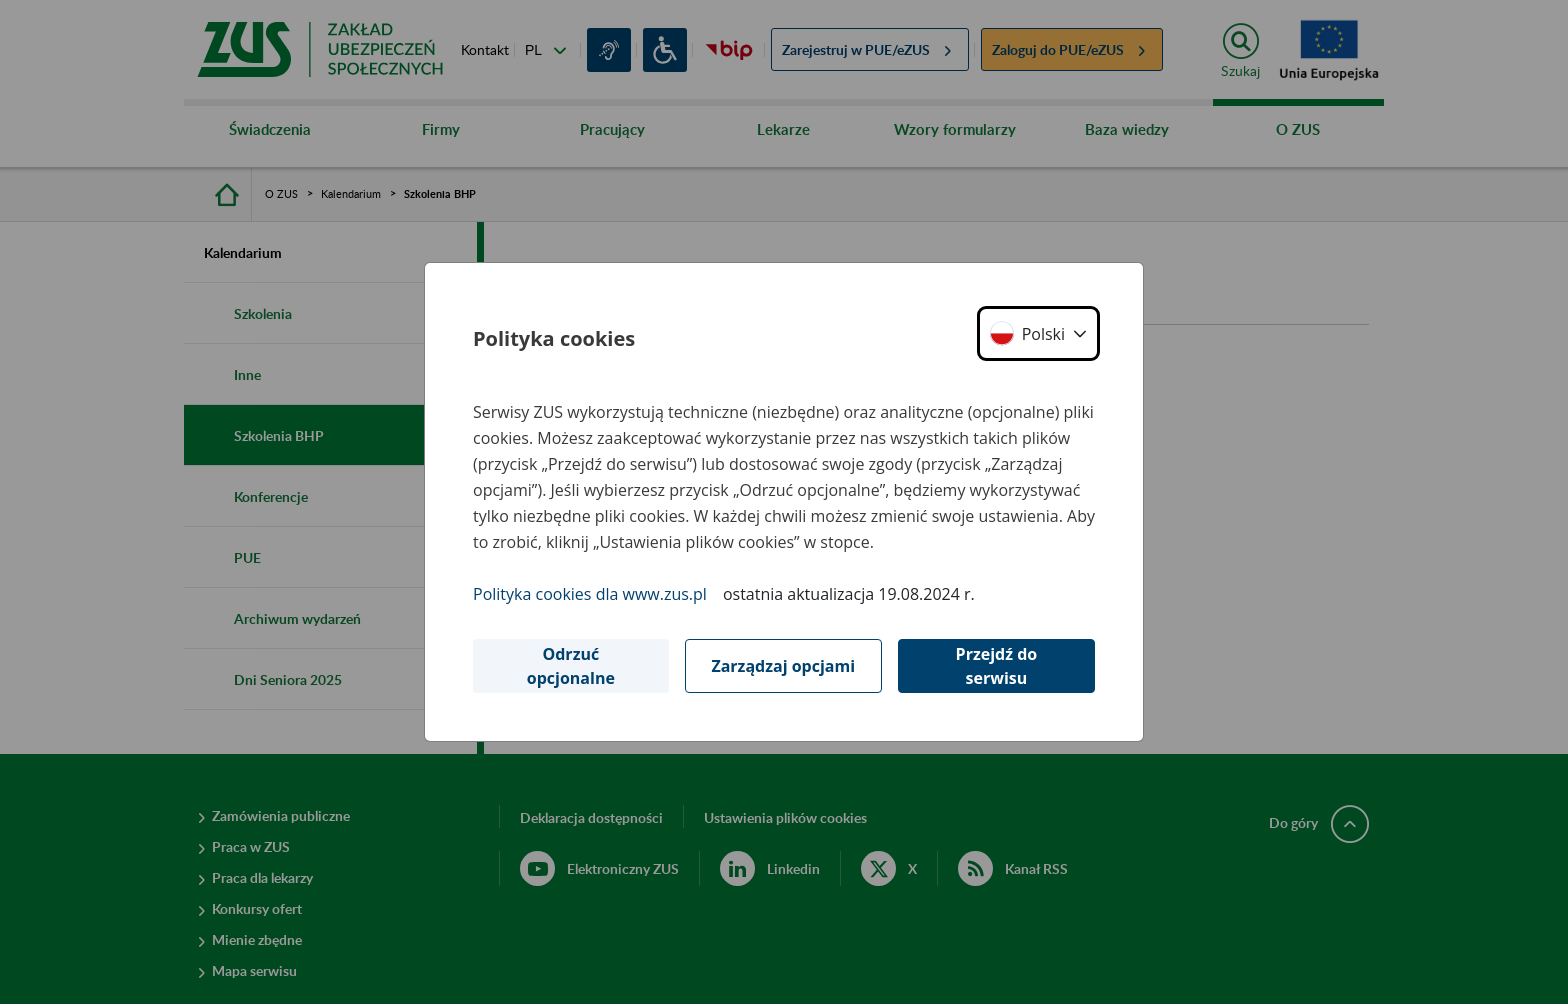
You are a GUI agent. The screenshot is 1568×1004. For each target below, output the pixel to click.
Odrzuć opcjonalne (571, 666)
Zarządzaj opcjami (783, 666)
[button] (1038, 333)
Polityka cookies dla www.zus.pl (590, 594)
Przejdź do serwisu (997, 666)
